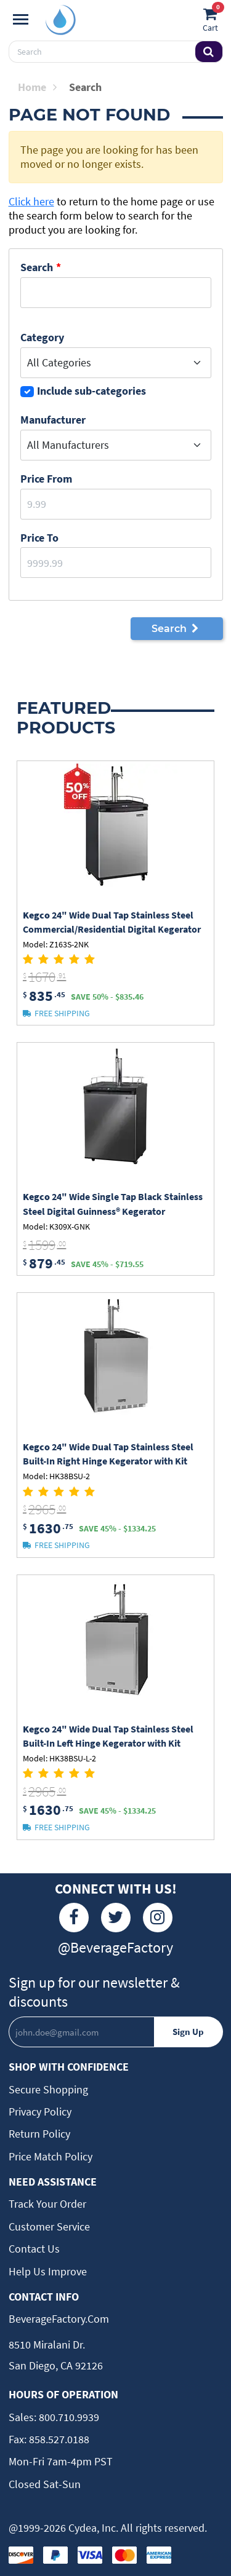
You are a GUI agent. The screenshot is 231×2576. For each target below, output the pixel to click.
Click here (31, 201)
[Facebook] (74, 1917)
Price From (46, 479)
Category (42, 337)
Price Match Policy (50, 2156)
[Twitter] (116, 1917)
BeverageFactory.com (59, 2319)
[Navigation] (20, 19)
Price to (39, 538)
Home (37, 87)
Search (36, 267)
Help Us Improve (48, 2271)
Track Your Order (47, 2204)
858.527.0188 (57, 2439)
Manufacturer (53, 420)
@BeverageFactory (115, 1947)
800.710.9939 (67, 2417)
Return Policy (39, 2134)
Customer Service (49, 2226)
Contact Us (34, 2249)
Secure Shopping (48, 2089)
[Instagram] (157, 1917)
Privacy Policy (40, 2111)
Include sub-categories (91, 391)
